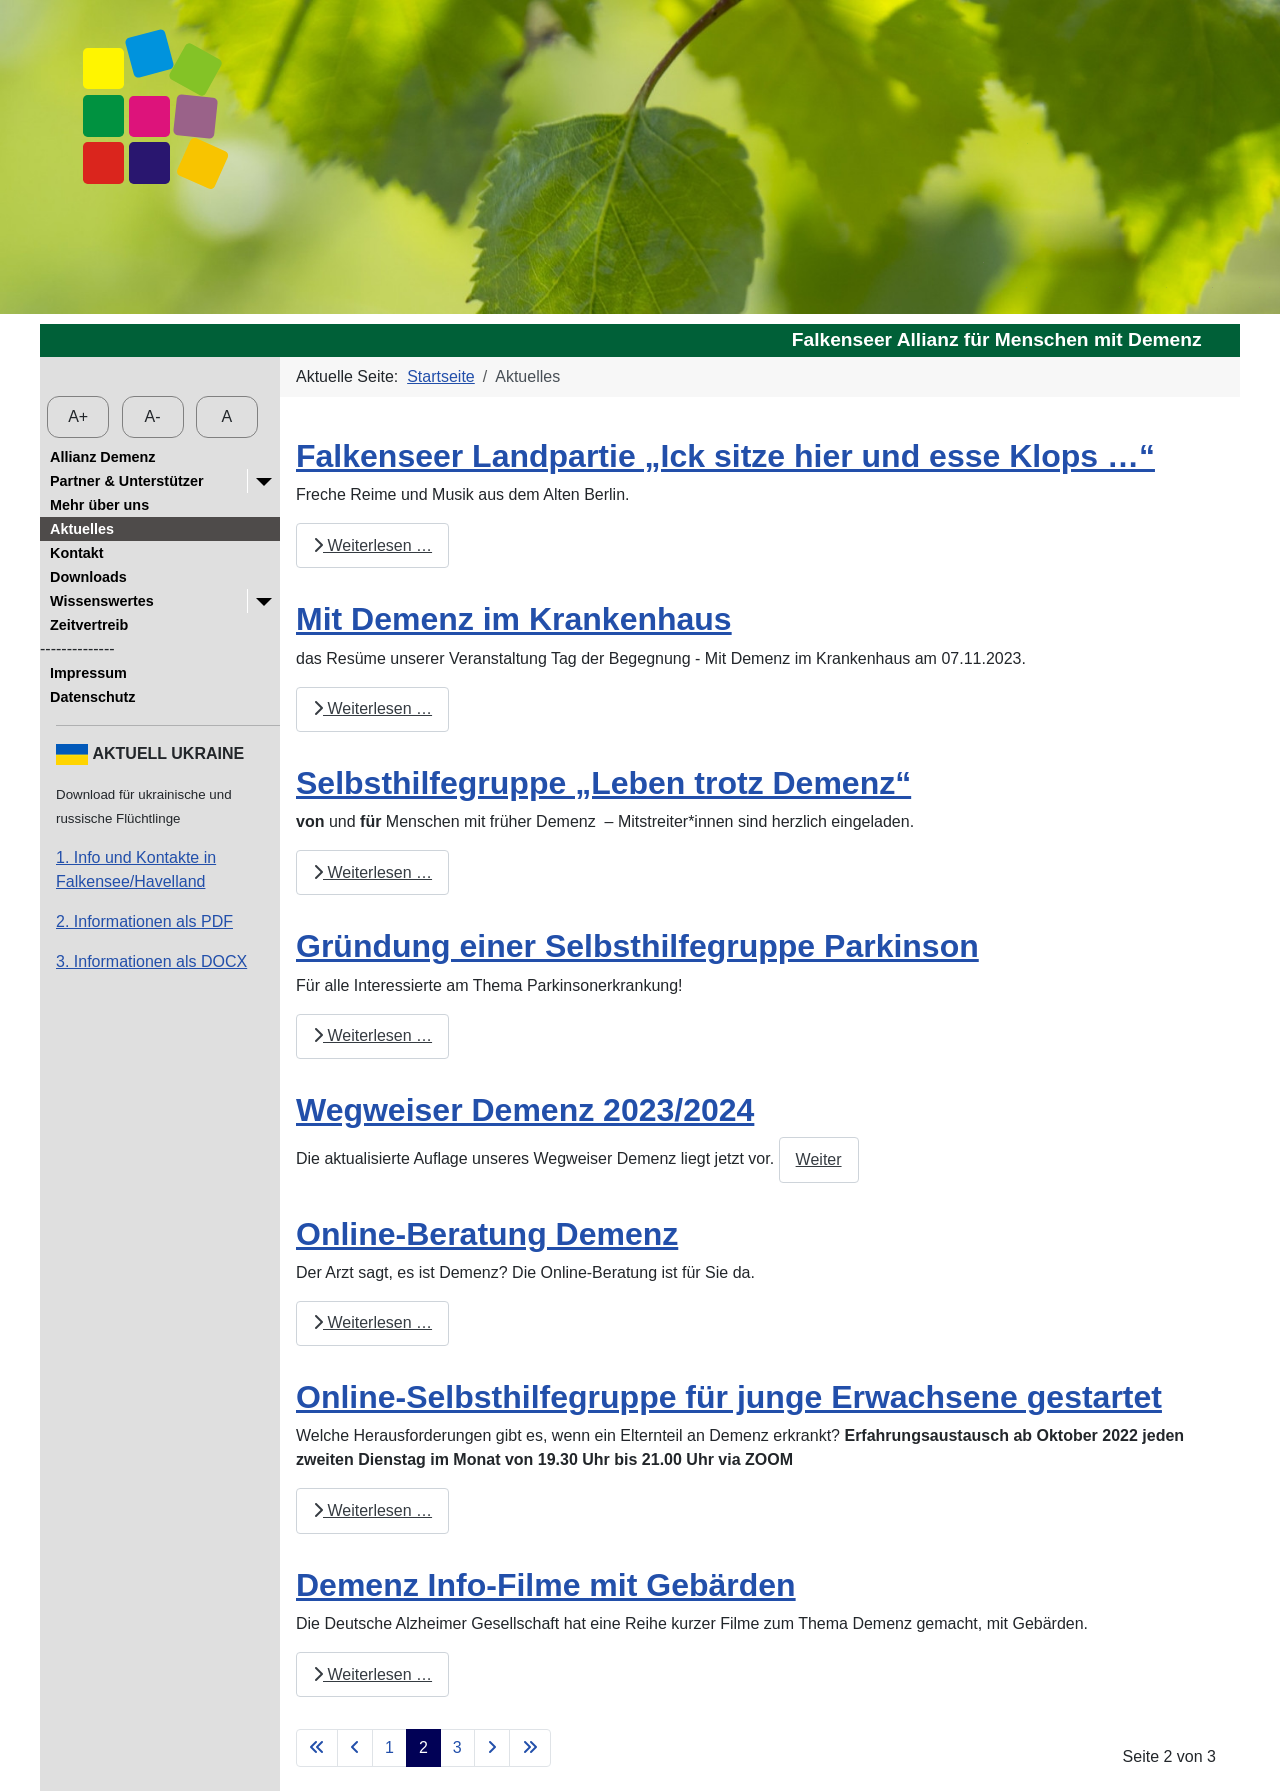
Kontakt (77, 553)
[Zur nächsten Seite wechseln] (492, 1748)
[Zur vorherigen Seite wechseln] (355, 1748)
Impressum (88, 673)
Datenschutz (93, 697)
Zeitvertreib (89, 625)
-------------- (77, 648)
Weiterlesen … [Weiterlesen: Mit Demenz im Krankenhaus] (372, 708)
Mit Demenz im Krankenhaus (514, 619)
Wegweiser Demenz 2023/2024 (525, 1110)
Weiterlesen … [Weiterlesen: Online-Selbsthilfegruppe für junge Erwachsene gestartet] (372, 1510)
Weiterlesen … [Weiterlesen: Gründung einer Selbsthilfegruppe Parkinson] (372, 1035)
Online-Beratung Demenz (487, 1234)
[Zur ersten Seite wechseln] (317, 1748)
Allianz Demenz (103, 457)
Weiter (819, 1159)
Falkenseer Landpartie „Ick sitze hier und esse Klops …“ (725, 456)
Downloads (88, 577)
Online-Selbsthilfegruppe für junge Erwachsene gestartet (729, 1397)
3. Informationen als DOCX (151, 961)
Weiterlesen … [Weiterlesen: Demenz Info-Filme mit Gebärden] (372, 1674)
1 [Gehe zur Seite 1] (389, 1747)
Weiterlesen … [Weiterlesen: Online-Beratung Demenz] (372, 1322)
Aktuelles (82, 529)
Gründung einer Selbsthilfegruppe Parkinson (637, 946)
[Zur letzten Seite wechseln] (530, 1748)
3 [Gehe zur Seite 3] (457, 1747)
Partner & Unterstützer (127, 481)
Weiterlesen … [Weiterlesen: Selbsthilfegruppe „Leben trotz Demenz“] (372, 872)
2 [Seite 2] (423, 1747)
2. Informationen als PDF (144, 921)
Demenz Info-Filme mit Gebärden (546, 1585)
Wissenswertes (102, 601)
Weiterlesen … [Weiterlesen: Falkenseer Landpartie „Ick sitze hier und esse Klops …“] (372, 545)
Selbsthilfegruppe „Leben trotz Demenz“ (603, 783)
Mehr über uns (99, 505)
